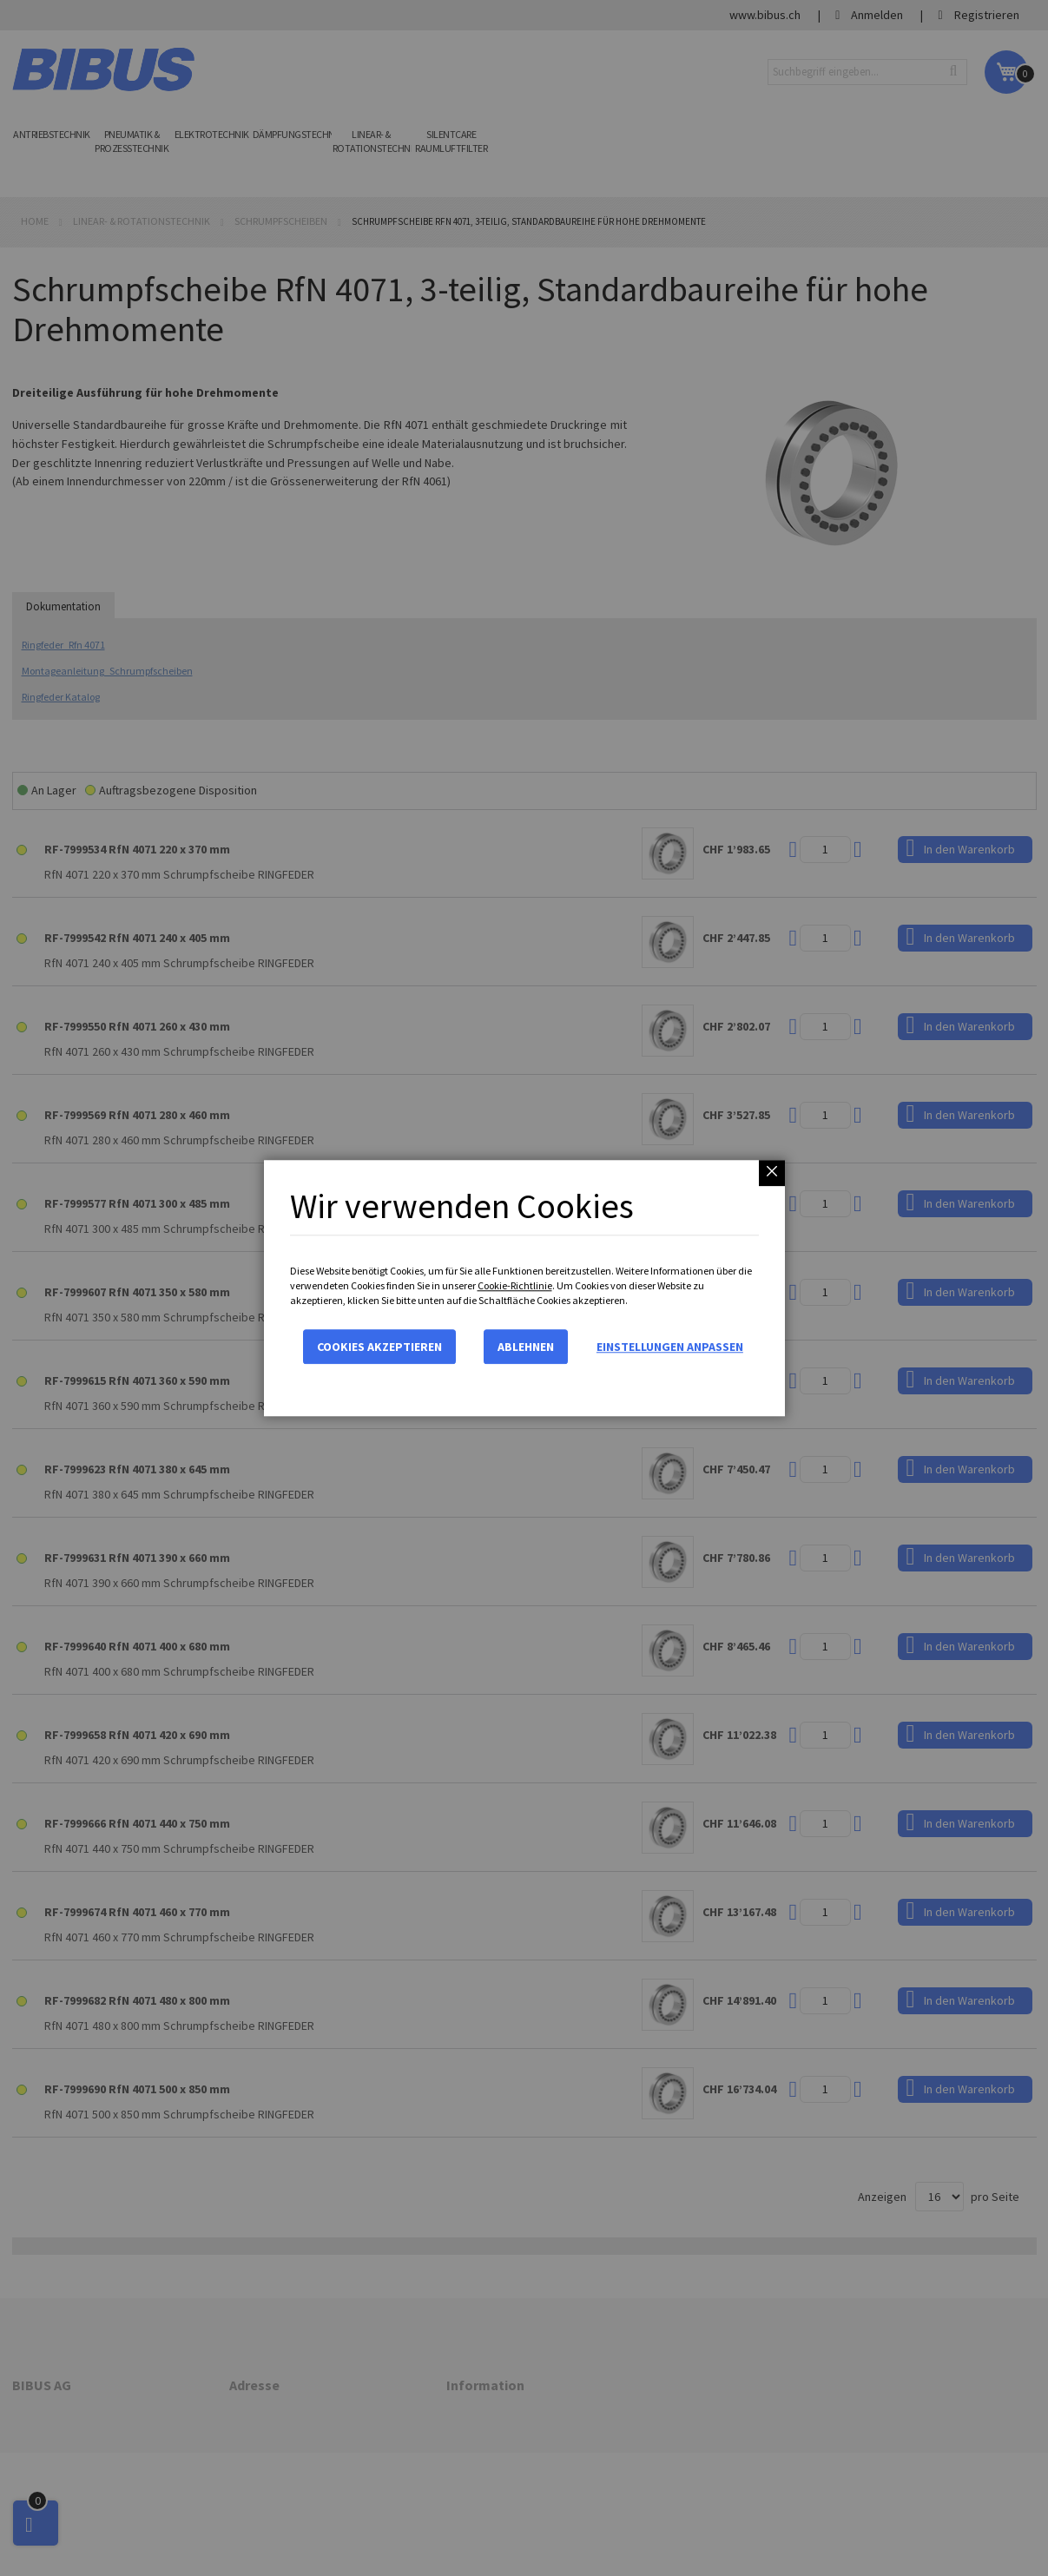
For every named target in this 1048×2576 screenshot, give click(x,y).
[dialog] (524, 1288)
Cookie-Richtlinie (515, 1285)
